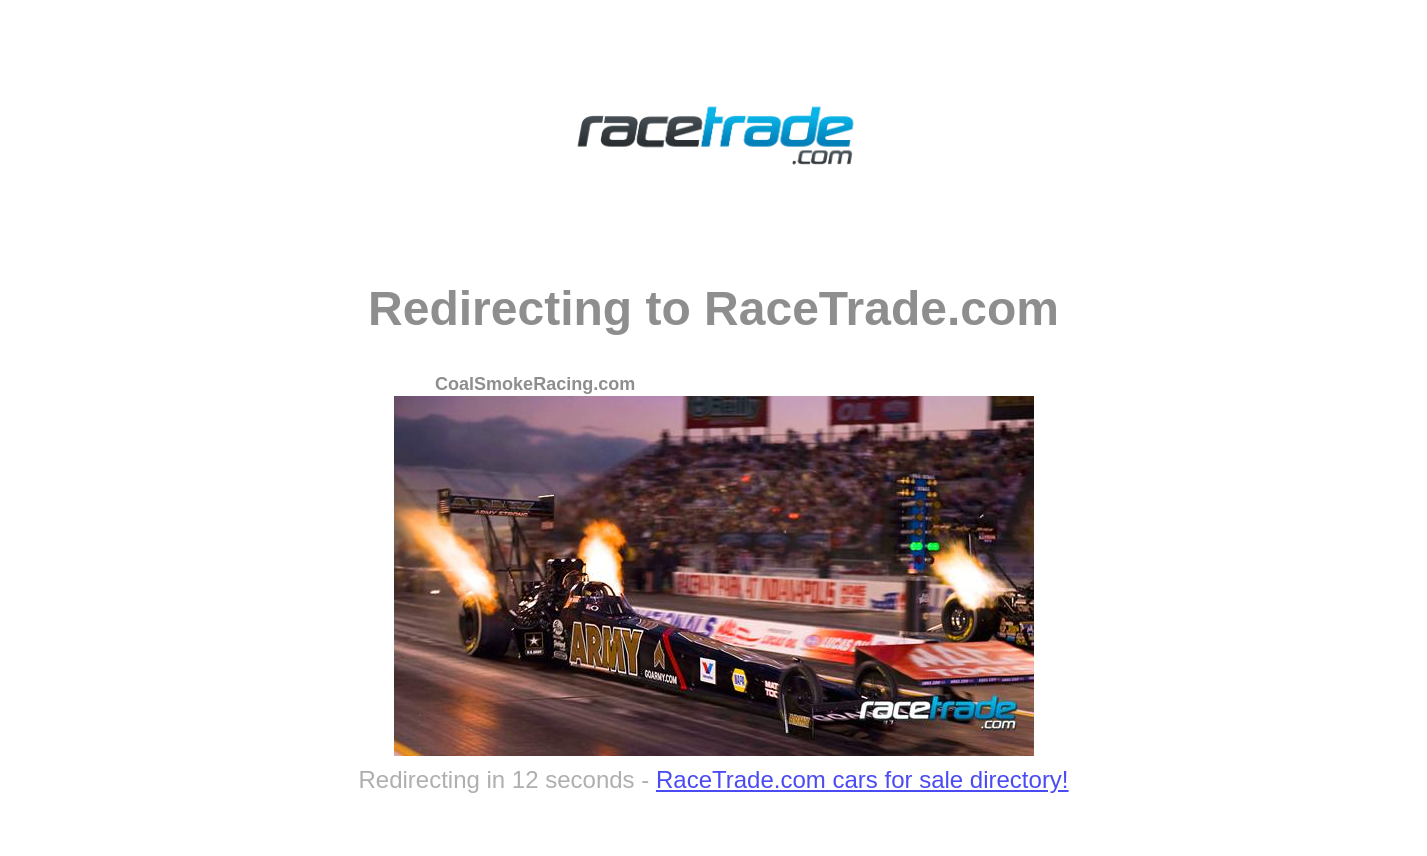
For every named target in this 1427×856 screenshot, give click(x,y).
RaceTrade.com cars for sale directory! (862, 779)
